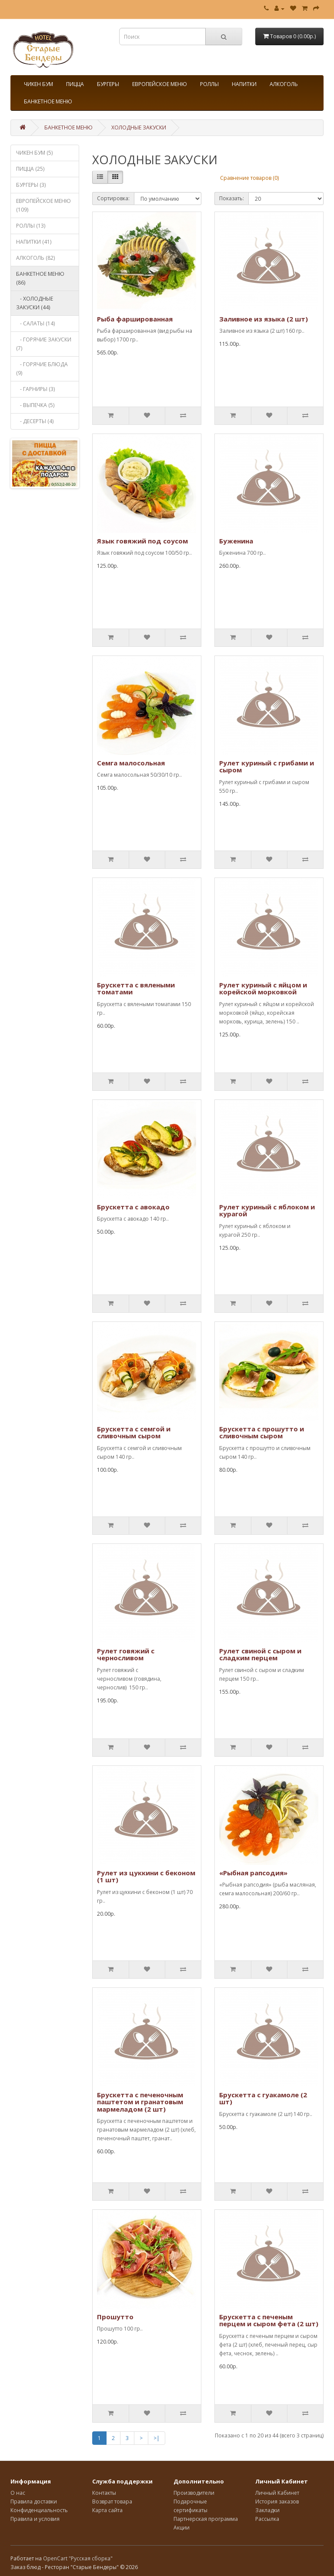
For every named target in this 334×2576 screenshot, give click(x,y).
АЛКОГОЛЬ (284, 84)
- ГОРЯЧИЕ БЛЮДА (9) (42, 369)
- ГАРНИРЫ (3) (35, 389)
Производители (194, 2493)
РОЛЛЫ (209, 84)
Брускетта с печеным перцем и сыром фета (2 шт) (268, 2320)
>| (157, 2438)
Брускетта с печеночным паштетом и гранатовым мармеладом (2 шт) (140, 2101)
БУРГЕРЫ (108, 84)
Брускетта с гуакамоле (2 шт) (263, 2098)
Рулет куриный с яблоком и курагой (267, 1210)
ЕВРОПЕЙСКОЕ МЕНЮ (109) (43, 205)
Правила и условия (35, 2519)
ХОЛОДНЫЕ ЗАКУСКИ (138, 127)
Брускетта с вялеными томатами (136, 988)
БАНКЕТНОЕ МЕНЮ (48, 101)
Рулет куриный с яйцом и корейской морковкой (263, 988)
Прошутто (115, 2316)
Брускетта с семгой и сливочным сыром (133, 1432)
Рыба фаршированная (135, 319)
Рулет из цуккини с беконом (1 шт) (146, 1876)
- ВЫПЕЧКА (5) (35, 405)
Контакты (104, 2493)
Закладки (267, 2510)
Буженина (236, 540)
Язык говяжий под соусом (142, 540)
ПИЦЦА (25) (30, 168)
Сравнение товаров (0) (249, 178)
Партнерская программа (206, 2519)
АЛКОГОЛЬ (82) (35, 258)
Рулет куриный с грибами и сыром (266, 766)
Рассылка (267, 2519)
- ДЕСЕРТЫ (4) (34, 421)
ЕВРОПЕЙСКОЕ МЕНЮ (159, 84)
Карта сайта (107, 2510)
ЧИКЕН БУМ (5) (34, 152)
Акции (182, 2527)
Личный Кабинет (277, 2493)
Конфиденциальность (39, 2510)
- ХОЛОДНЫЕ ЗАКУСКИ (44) (34, 303)
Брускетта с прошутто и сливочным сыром (261, 1432)
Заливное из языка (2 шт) (263, 319)
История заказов (277, 2501)
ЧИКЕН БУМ (38, 84)
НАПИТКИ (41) (33, 241)
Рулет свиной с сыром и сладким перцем (260, 1654)
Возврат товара (112, 2501)
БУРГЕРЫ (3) (31, 185)
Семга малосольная (131, 762)
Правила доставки (33, 2501)
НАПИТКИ (244, 84)
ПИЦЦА (75, 84)
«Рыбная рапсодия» (253, 1872)
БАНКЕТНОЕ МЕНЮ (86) (40, 278)
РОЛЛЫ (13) (30, 225)
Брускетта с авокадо (133, 1206)
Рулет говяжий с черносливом (125, 1654)
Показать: (231, 198)
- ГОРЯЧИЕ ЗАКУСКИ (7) (43, 344)
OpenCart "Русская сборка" (78, 2558)
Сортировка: (113, 198)
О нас (17, 2493)
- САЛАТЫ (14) (35, 323)
